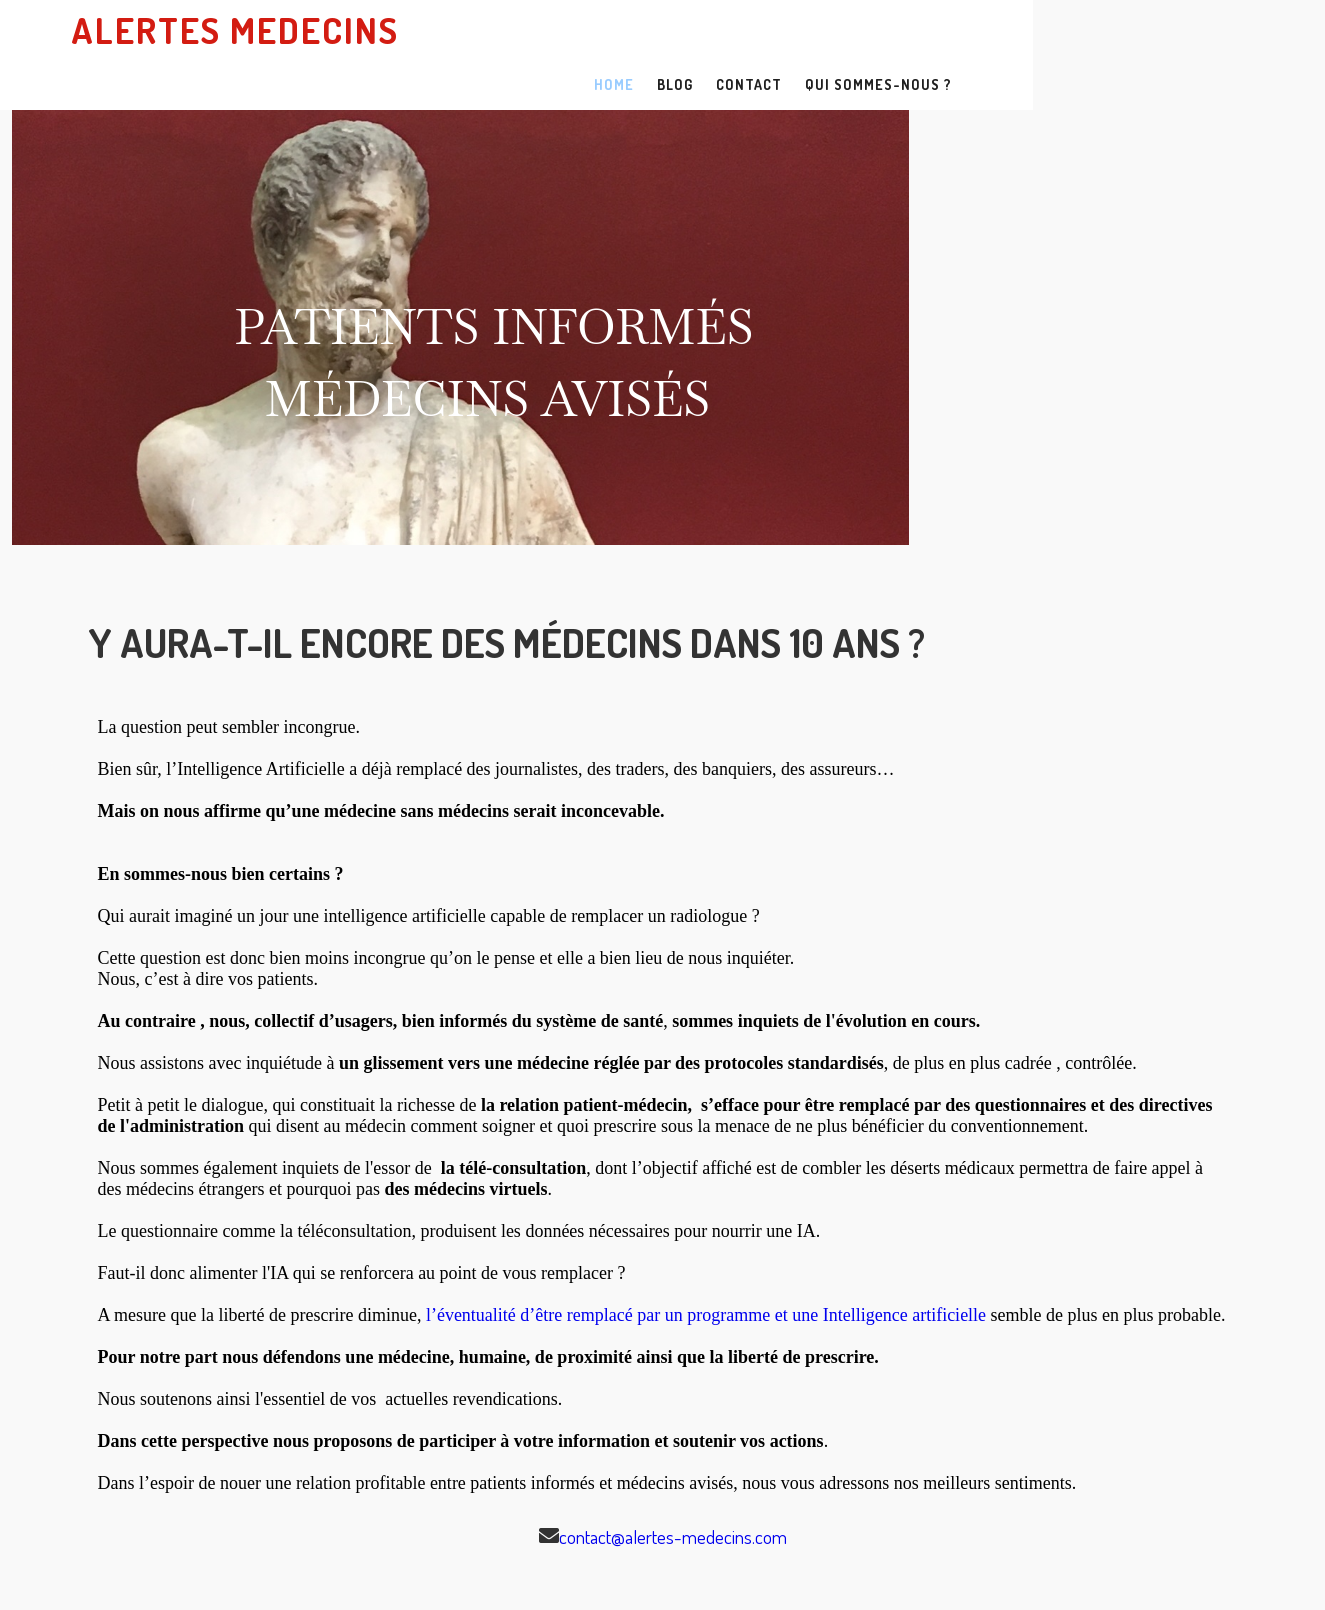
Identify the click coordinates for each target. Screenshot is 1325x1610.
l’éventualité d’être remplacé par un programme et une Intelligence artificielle (706, 1265)
